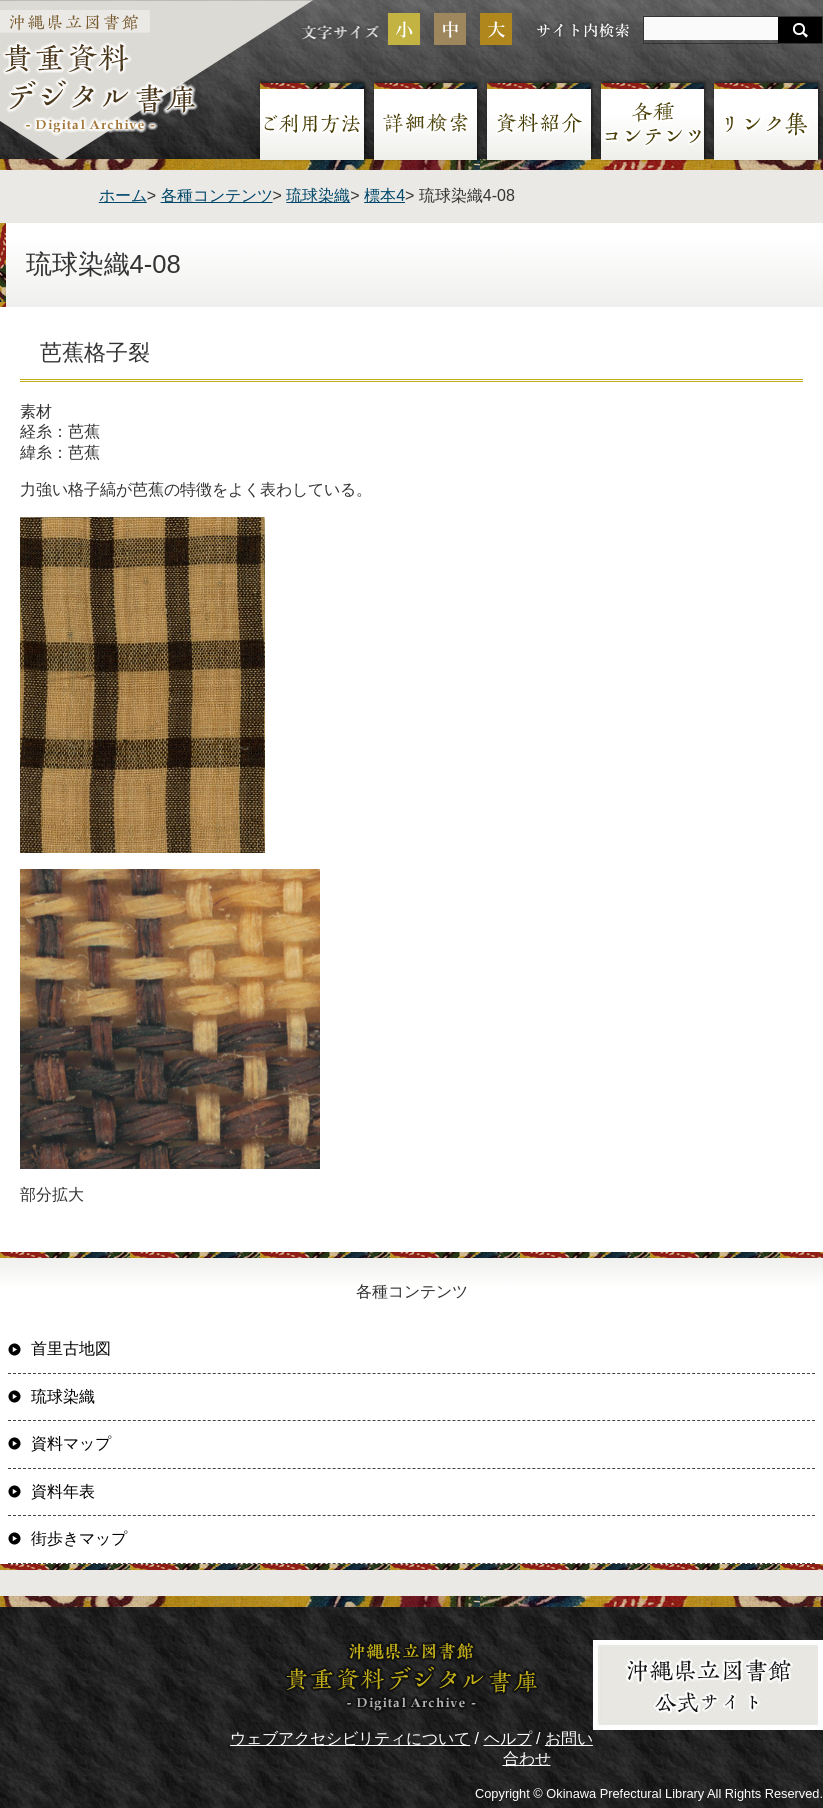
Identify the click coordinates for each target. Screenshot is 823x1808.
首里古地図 (71, 1348)
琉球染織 (318, 195)
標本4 (384, 195)
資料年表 (63, 1491)
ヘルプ (508, 1738)
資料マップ (71, 1443)
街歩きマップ (79, 1538)
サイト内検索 (583, 29)
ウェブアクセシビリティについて (350, 1738)
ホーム (123, 195)
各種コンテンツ (217, 195)
